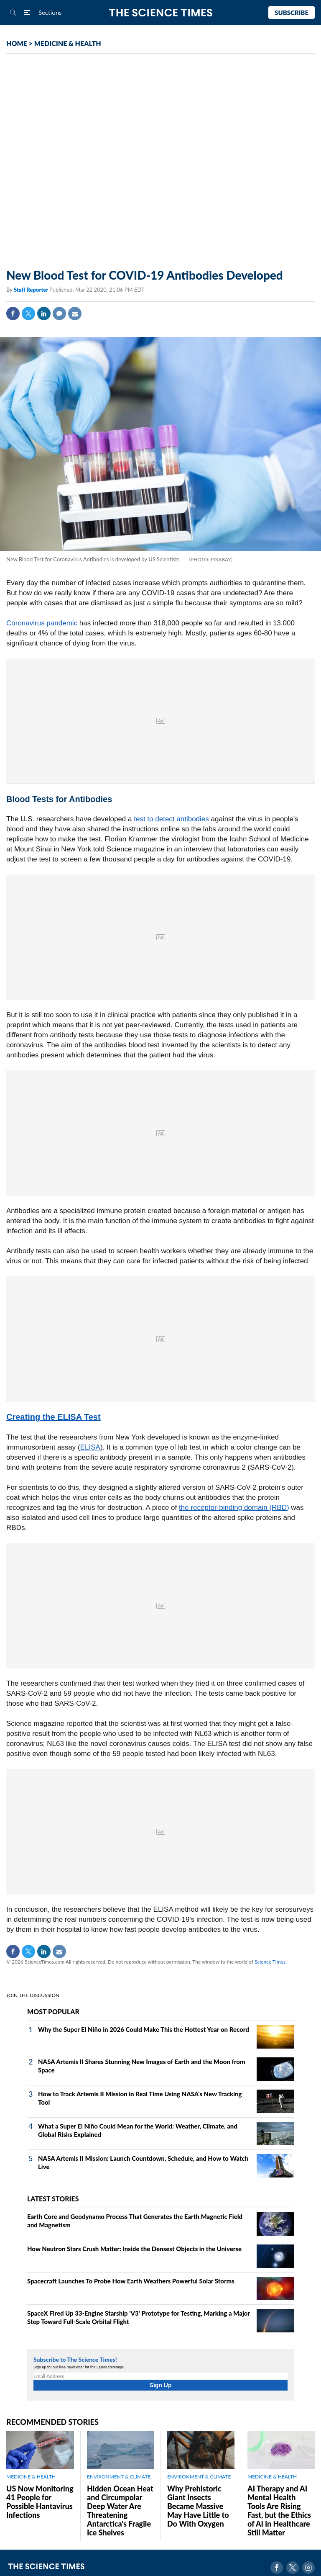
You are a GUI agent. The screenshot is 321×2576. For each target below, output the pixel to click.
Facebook (13, 313)
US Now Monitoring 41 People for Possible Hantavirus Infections (39, 2501)
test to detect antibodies (171, 819)
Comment (59, 313)
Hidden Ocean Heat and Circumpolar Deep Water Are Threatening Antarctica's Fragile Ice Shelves (120, 2510)
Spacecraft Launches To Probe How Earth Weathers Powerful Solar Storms (130, 2281)
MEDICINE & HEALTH (67, 43)
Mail (75, 313)
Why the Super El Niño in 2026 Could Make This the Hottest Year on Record (143, 2029)
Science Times (270, 1962)
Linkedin (44, 313)
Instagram (308, 2567)
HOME (16, 43)
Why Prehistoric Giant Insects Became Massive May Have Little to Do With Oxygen (198, 2506)
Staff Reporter (31, 289)
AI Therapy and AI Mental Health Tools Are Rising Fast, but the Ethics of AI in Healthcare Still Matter (279, 2510)
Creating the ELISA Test (53, 1417)
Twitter (28, 313)
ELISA (90, 1447)
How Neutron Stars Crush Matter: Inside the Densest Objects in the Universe (134, 2248)
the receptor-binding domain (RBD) (234, 1508)
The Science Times (160, 13)
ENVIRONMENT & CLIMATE (118, 2476)
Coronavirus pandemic (41, 623)
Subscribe (291, 12)
